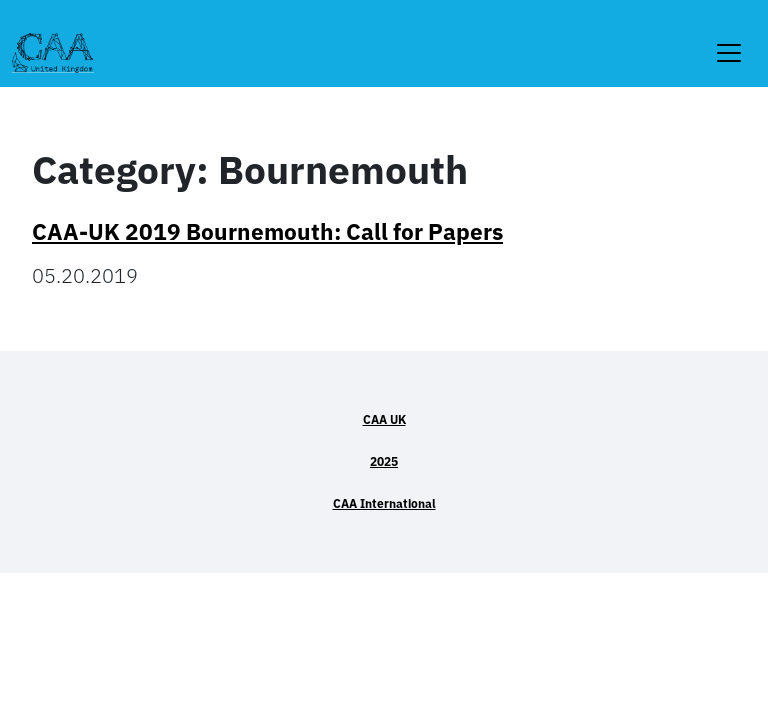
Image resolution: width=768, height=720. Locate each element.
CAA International (384, 503)
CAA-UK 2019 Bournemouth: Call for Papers (267, 231)
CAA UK (384, 419)
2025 (384, 461)
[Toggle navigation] (729, 40)
